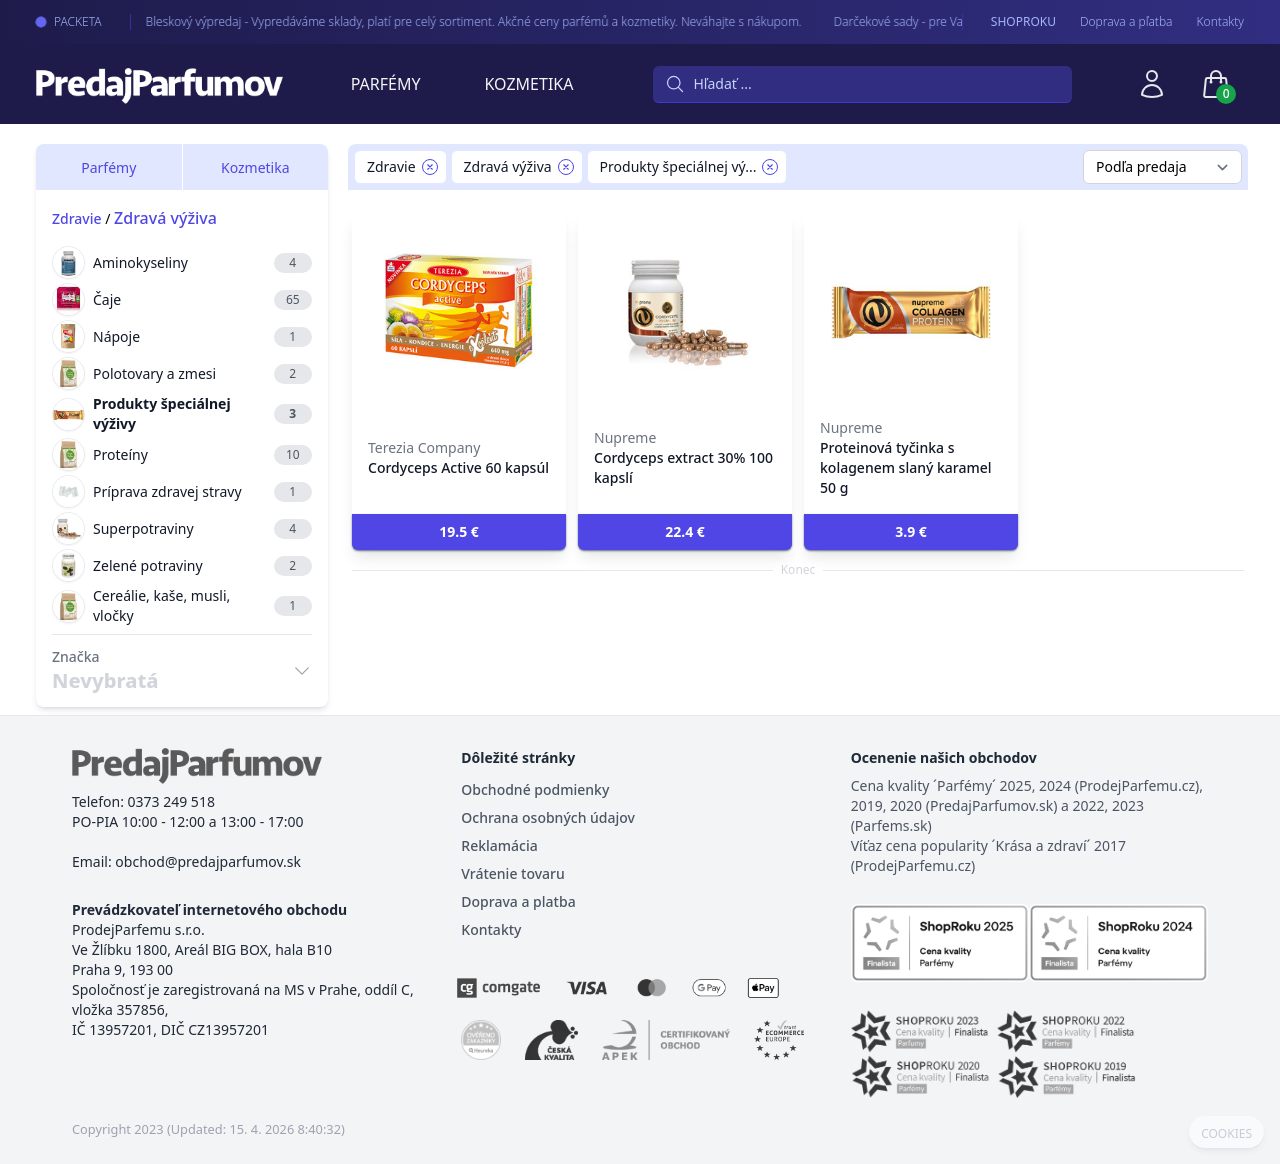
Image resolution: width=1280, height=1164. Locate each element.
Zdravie (77, 218)
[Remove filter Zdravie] (430, 167)
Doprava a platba (518, 901)
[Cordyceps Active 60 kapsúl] (459, 310)
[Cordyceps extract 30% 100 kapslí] (685, 310)
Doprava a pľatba (1126, 22)
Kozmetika (529, 84)
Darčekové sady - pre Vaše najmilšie (909, 21)
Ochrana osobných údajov (548, 817)
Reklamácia (499, 845)
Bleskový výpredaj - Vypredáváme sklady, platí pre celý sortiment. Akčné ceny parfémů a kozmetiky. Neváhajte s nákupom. (453, 21)
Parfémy (386, 84)
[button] (459, 532)
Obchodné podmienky (535, 789)
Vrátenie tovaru (512, 873)
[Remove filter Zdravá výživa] (566, 167)
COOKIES (1226, 1134)
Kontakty (1220, 22)
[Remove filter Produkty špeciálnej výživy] (770, 167)
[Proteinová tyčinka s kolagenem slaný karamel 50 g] (911, 310)
